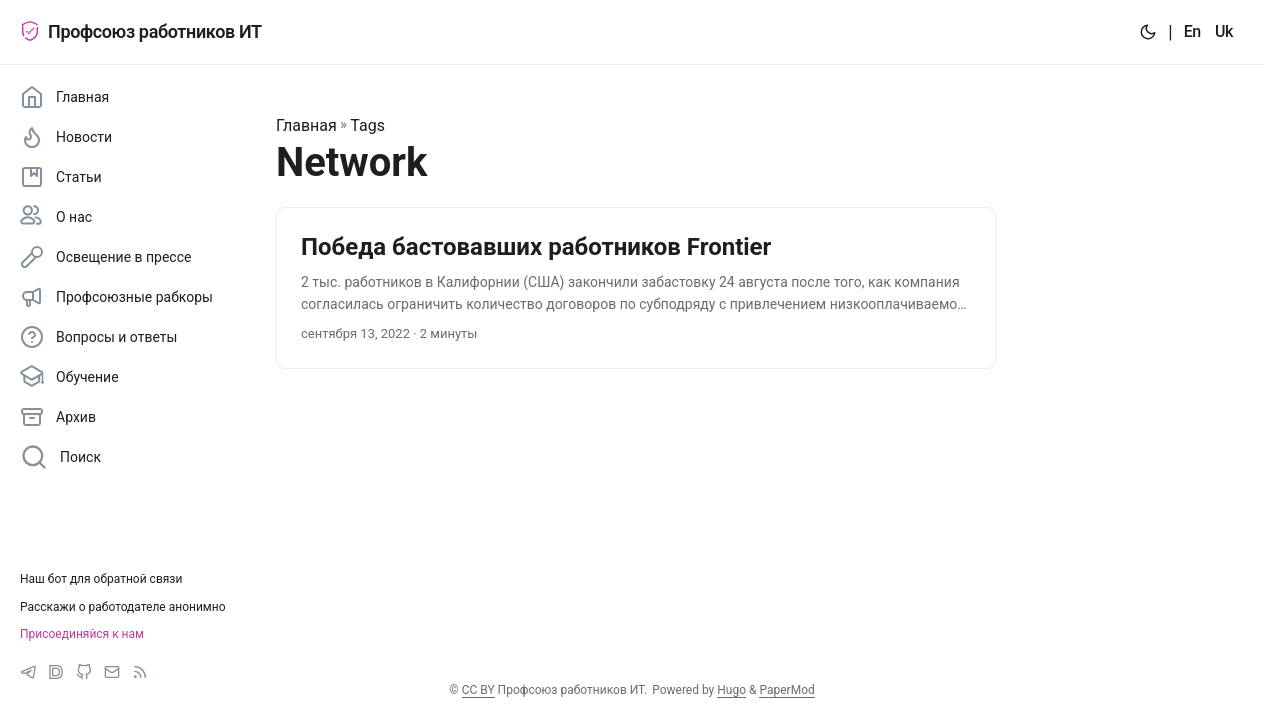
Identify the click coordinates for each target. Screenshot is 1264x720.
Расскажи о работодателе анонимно (123, 607)
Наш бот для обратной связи (101, 579)
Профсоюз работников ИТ (141, 31)
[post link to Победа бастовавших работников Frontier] (636, 288)
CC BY (478, 690)
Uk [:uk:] (1224, 31)
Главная (306, 125)
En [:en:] (1192, 31)
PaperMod (786, 690)
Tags (367, 125)
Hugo (731, 690)
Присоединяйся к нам (82, 634)
